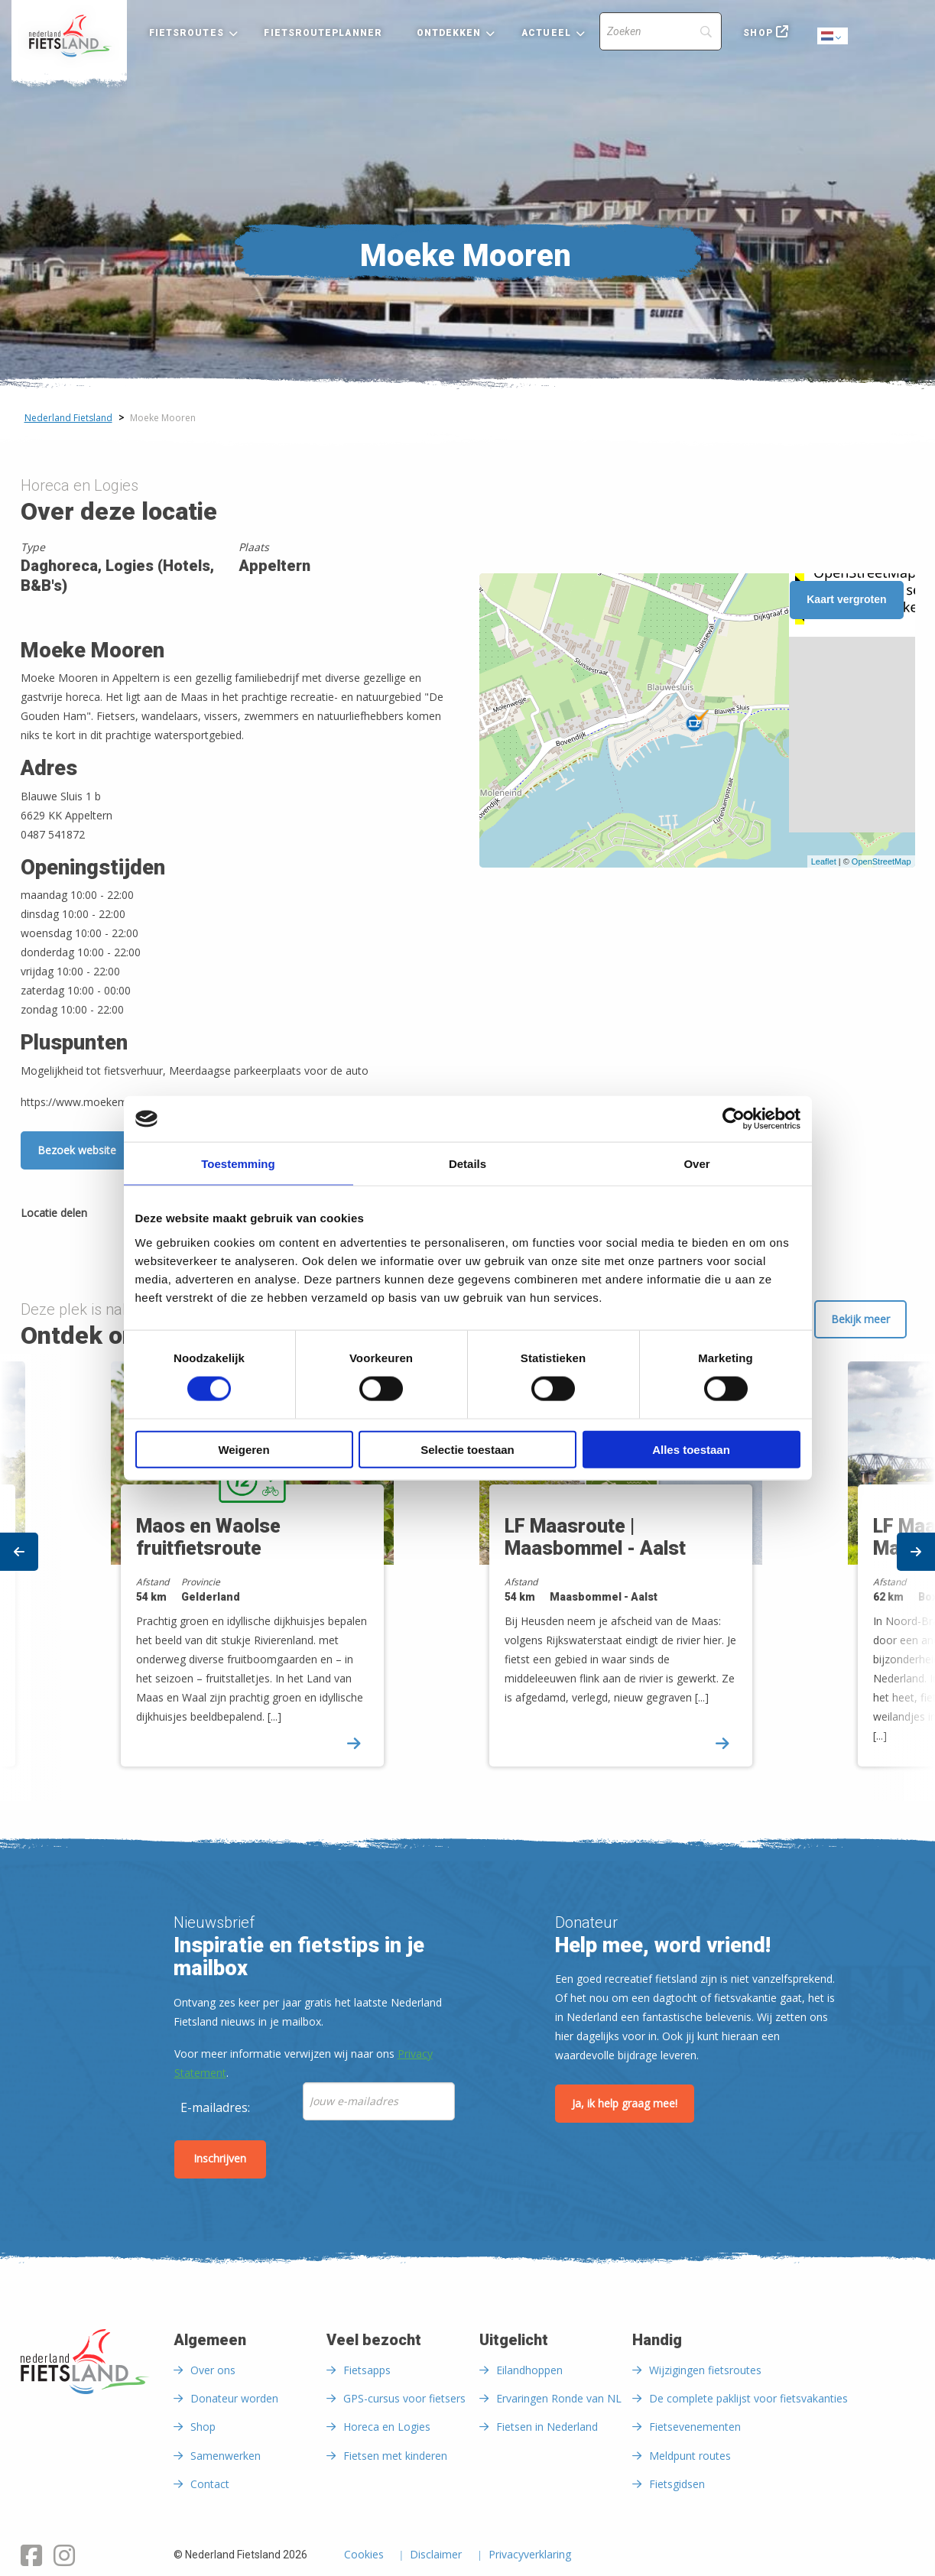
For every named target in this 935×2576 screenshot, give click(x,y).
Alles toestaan (691, 1448)
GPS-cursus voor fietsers (404, 2398)
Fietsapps (367, 2370)
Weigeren (243, 1448)
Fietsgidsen (677, 2484)
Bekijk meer (860, 1319)
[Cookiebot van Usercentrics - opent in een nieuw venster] (733, 1119)
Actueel (546, 33)
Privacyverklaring (530, 2555)
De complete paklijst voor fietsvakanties (748, 2398)
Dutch (833, 37)
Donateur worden (234, 2398)
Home (69, 36)
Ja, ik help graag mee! (624, 2103)
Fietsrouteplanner (322, 33)
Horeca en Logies (386, 2426)
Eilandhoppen (529, 2370)
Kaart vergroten (846, 599)
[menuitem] (69, 36)
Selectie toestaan (467, 1448)
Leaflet (823, 861)
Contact (209, 2484)
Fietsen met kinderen (395, 2455)
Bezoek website (76, 1150)
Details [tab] (467, 1163)
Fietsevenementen (695, 2426)
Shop (757, 33)
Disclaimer (436, 2555)
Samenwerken (225, 2455)
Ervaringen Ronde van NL (559, 2398)
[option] (652, 1577)
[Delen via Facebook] (106, 1215)
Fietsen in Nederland (547, 2426)
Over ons (212, 2370)
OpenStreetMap (881, 861)
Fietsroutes (186, 33)
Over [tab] (696, 1163)
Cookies (364, 2555)
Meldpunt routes (690, 2455)
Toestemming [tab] (237, 1163)
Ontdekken (449, 33)
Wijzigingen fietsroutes (705, 2370)
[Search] (660, 31)
